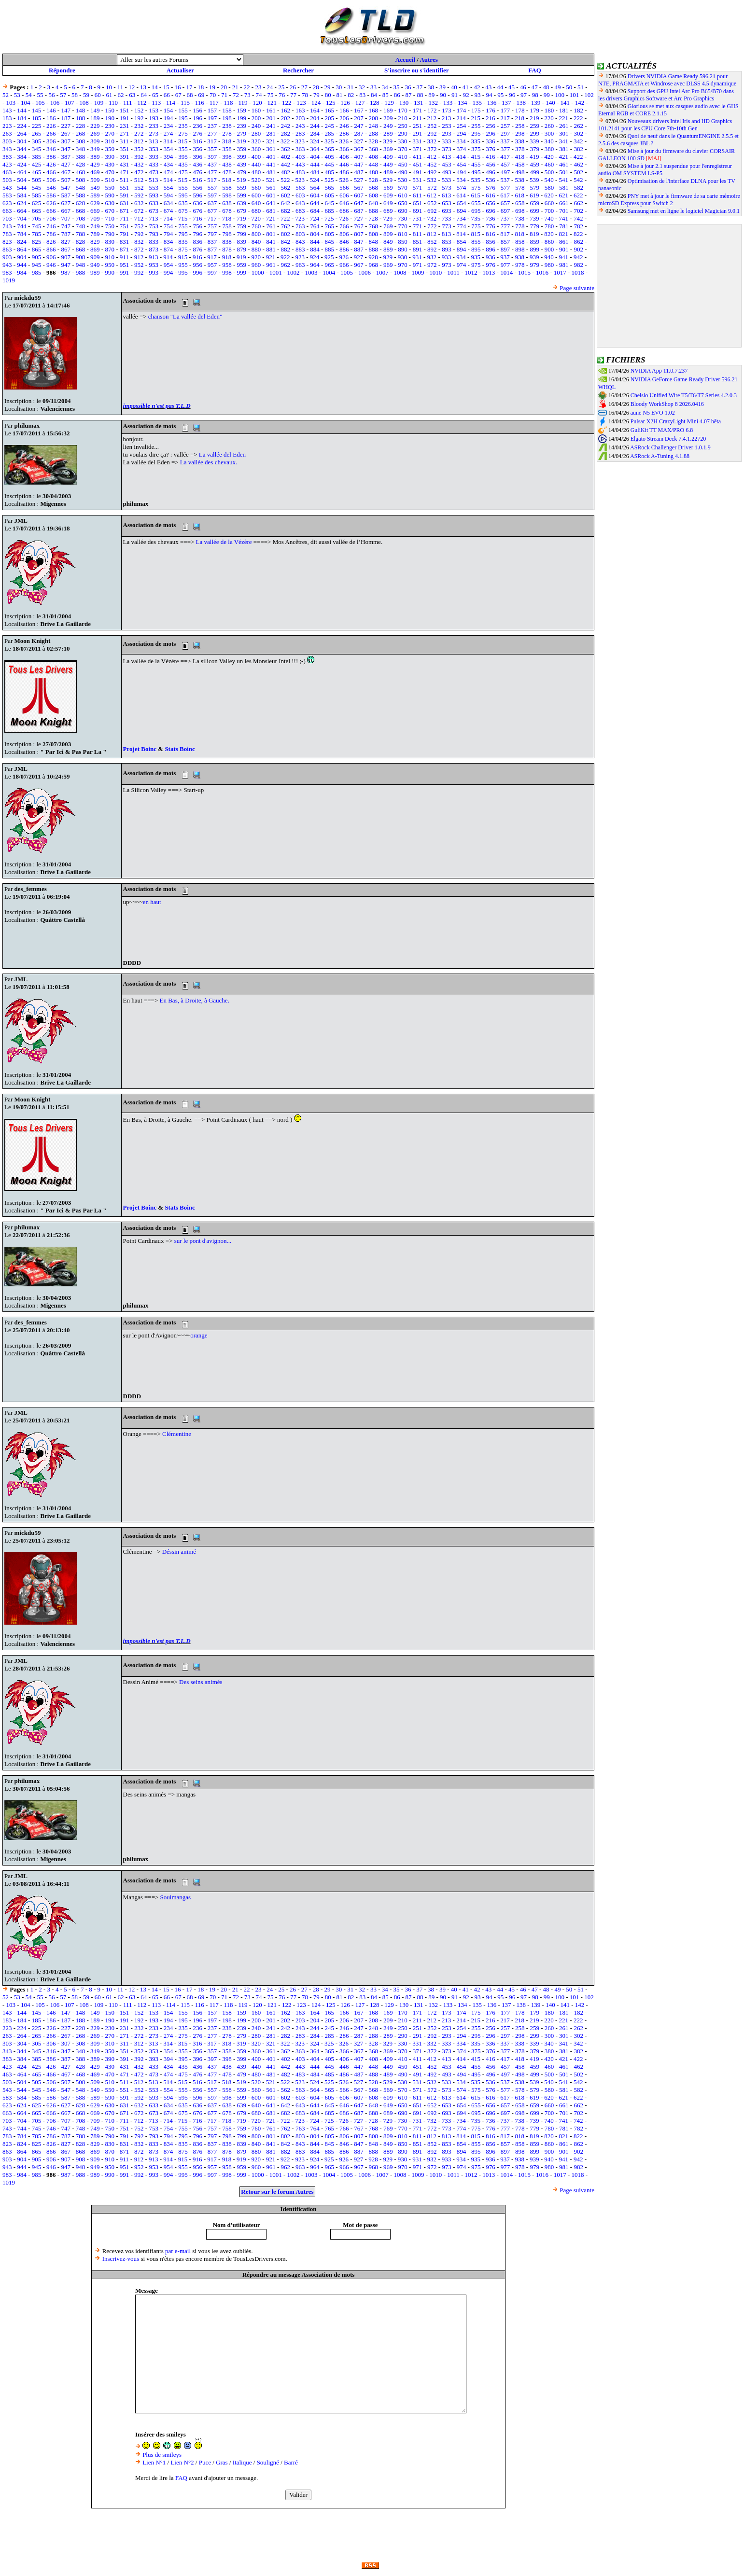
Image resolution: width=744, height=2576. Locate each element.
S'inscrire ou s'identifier (416, 70)
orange (198, 1335)
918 (227, 257)
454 (461, 164)
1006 (364, 272)
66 (167, 94)
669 (95, 210)
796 (197, 233)
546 (51, 187)
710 (109, 218)
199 (242, 118)
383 (7, 156)
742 (578, 218)
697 (505, 210)
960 (256, 264)
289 (388, 133)
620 (549, 195)
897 (505, 249)
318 (227, 141)
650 (402, 203)
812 (432, 233)
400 (256, 156)
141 (565, 102)
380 (549, 149)
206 (344, 118)
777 (505, 226)
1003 (311, 272)
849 (388, 241)
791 (124, 233)
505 (37, 179)
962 (286, 264)
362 (286, 149)
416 (490, 156)
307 (65, 141)
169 (388, 110)
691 (417, 210)
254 (461, 125)
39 (442, 87)
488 (374, 172)
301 (564, 133)
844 (315, 241)
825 (37, 241)
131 (418, 102)
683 (300, 210)
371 (417, 149)
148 (80, 110)
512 (139, 179)
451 (417, 164)
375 (476, 149)
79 (316, 94)
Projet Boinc (140, 748)
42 (477, 87)
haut (155, 901)
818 (520, 233)
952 (139, 264)
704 (22, 218)
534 (461, 179)
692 (432, 210)
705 (37, 218)
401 (271, 156)
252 (432, 125)
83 (362, 94)
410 (402, 156)
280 (256, 133)
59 (86, 94)
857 (505, 241)
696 (490, 210)
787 (65, 233)
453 (446, 164)
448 (374, 164)
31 (350, 87)
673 (153, 210)
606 (344, 195)
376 (490, 149)
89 (431, 94)
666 (51, 210)
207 (359, 118)
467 (65, 172)
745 (37, 226)
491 (417, 172)
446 (344, 164)
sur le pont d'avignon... (203, 1240)
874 (168, 249)
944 (22, 264)
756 (197, 226)
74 (259, 94)
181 (564, 110)
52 (5, 94)
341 (564, 141)
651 (417, 203)
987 (65, 272)
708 (80, 218)
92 (466, 94)
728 (373, 218)
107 (69, 102)
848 (374, 241)
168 (374, 110)
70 (213, 94)
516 (197, 179)
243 (300, 125)
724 (315, 218)
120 (257, 102)
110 (113, 102)
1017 (560, 272)
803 (300, 233)
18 (200, 87)
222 (578, 118)
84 (374, 94)
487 (359, 172)
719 (241, 218)
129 (389, 102)
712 (139, 218)
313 (153, 141)
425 (37, 164)
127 (360, 102)
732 (432, 218)
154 (168, 110)
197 (212, 118)
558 (227, 187)
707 (65, 218)
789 (95, 233)
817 (505, 233)
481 (271, 172)
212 (432, 118)
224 (22, 125)
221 (564, 118)
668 (80, 210)
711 (124, 218)
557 (212, 187)
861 (564, 241)
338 (520, 141)
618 (520, 195)
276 (197, 133)
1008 (400, 272)
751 (124, 226)
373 (446, 149)
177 (505, 110)
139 (536, 102)
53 (17, 94)
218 (520, 118)
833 (153, 241)
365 (330, 149)
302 (578, 133)
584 (22, 195)
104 (25, 102)
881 (271, 249)
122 (287, 102)
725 (329, 218)
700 (549, 210)
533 (446, 179)
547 (65, 187)
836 (197, 241)
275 (183, 133)
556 (197, 187)
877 (212, 249)
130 (404, 102)
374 (461, 149)
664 (22, 210)
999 (242, 272)
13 (143, 87)
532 (432, 179)
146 (51, 110)
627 (65, 203)
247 (359, 125)
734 (461, 218)
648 (374, 203)
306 (51, 141)
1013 (488, 272)
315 (183, 141)
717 (212, 218)
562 (286, 187)
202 (286, 118)
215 (476, 118)
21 (235, 87)
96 (512, 94)
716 (197, 218)
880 (256, 249)
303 (7, 141)
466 (51, 172)
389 (95, 156)
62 (120, 94)
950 (109, 264)
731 (417, 218)
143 (7, 110)
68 (190, 94)
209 (388, 118)
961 (271, 264)
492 (432, 172)
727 (359, 218)
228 (80, 125)
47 (535, 87)
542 (578, 179)
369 (388, 149)
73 (247, 94)
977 (505, 264)
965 (330, 264)
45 (511, 87)
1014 (506, 272)
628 (80, 203)
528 (373, 179)
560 (256, 187)
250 (402, 125)
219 (534, 118)
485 (330, 172)
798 (227, 233)
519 (241, 179)
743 (7, 226)
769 (388, 226)
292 (432, 133)
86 (397, 94)
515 (183, 179)
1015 (524, 272)
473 (153, 172)
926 (344, 257)
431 (124, 164)
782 (578, 226)
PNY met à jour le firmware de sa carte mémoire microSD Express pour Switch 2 (669, 200)
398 (227, 156)
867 (65, 249)
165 (330, 110)
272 (139, 133)
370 (402, 149)
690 (402, 210)
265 (37, 133)
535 (476, 179)
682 (286, 210)
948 (80, 264)
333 (446, 141)
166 (344, 110)
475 (183, 172)
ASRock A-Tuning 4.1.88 (659, 456)
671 (124, 210)
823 (7, 241)
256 (490, 125)
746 (51, 226)
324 (315, 141)
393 (153, 156)
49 (557, 87)
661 (564, 203)
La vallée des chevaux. (208, 462)
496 (490, 172)
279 (242, 133)
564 (315, 187)
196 (197, 118)
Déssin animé (179, 1551)
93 (478, 94)
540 (549, 179)
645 (330, 203)
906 (51, 257)
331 (417, 141)
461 (564, 164)
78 (305, 94)
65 (155, 94)
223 (7, 125)
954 (168, 264)
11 (120, 87)
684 (315, 210)
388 (80, 156)
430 (109, 164)
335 (476, 141)
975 (476, 264)
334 (461, 141)
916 (197, 257)
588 (80, 195)
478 (227, 172)
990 (109, 272)
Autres (428, 59)
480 (256, 172)
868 (80, 249)
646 (344, 203)
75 (270, 94)
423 (7, 164)
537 (505, 179)
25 (281, 87)
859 (534, 241)
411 (417, 156)
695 (476, 210)
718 (227, 218)
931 (417, 257)
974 (461, 264)
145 (37, 110)
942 (578, 257)
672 (139, 210)
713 (153, 218)
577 (505, 187)
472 (139, 172)
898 (520, 249)
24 (270, 87)
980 (549, 264)
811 (417, 233)
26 (293, 87)
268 (80, 133)
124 (316, 102)
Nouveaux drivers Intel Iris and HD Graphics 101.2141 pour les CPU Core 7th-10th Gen (665, 125)
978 (520, 264)
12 (131, 87)
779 (534, 226)
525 (329, 179)
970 (402, 264)
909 (95, 257)
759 (242, 226)
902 (578, 249)
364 (315, 149)
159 (242, 110)
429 (95, 164)
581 (564, 187)
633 (153, 203)
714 (168, 218)
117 (214, 102)
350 (109, 149)
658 (520, 203)
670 (109, 210)
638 (227, 203)
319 (241, 141)
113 (156, 102)
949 (95, 264)
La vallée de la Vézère (224, 541)
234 (168, 125)
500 (549, 172)
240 (256, 125)
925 (329, 257)
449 (388, 164)
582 (578, 187)
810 (402, 233)
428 (80, 164)
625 (37, 203)
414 (461, 156)
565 (330, 187)
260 (549, 125)
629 (95, 203)
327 (359, 141)
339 (534, 141)
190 (109, 118)
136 (492, 102)
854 (461, 241)
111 (127, 102)
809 (388, 233)
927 (359, 257)
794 (168, 233)
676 (197, 210)
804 (315, 233)
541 (564, 179)
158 (227, 110)
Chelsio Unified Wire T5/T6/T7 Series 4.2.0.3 (684, 395)
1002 (293, 272)
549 (95, 187)
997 (212, 272)
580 (549, 187)
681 (271, 210)
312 (139, 141)
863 (7, 249)
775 (476, 226)
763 (300, 226)
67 (178, 94)
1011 (453, 272)
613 (446, 195)
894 (461, 249)
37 (419, 87)
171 (417, 110)
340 (549, 141)
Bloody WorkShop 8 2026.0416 (667, 404)
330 (402, 141)
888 (374, 249)
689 (388, 210)
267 (65, 133)
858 (520, 241)
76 (282, 94)
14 (155, 87)
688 (374, 210)
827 (65, 241)
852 (432, 241)
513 (153, 179)
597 (212, 195)
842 (286, 241)
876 (197, 249)
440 (256, 164)
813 (446, 233)
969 (388, 264)
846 (344, 241)
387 (65, 156)
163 (300, 110)
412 (432, 156)
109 (99, 102)
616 (490, 195)
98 (535, 94)
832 (139, 241)
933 (446, 257)
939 (534, 257)
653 (446, 203)
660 (549, 203)
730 (402, 218)
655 (476, 203)
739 (534, 218)
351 (124, 149)
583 (7, 195)
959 (242, 264)
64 (143, 94)
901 (564, 249)
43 (488, 87)
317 (212, 141)
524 (315, 179)
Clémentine (176, 1433)
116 (199, 102)
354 (168, 149)
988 (80, 272)
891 (417, 249)
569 (388, 187)
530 (402, 179)
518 (227, 179)
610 (402, 195)
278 (227, 133)
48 (546, 87)
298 (520, 133)
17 (189, 87)
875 (183, 249)
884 (315, 249)
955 (183, 264)
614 (461, 195)
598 (227, 195)
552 (139, 187)
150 (109, 110)
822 (578, 233)
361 (271, 149)
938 (520, 257)
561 (271, 187)
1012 (471, 272)
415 (476, 156)
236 (197, 125)
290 (402, 133)
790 (109, 233)
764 (315, 226)
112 (141, 102)
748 (80, 226)
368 (374, 149)
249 (388, 125)
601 (271, 195)
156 (197, 110)
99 (547, 94)
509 (95, 179)
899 (534, 249)
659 (534, 203)
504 (22, 179)
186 (51, 118)
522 (285, 179)
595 (183, 195)
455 (476, 164)
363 (300, 149)
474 (168, 172)
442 (286, 164)
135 (477, 102)
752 (139, 226)
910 (109, 257)
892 (432, 249)
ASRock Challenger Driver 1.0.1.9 (670, 447)
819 (534, 233)
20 (224, 87)
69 (201, 94)
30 (339, 87)
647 (359, 203)
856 (490, 241)
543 (7, 187)
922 (285, 257)
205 (330, 118)
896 (490, 249)
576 (490, 187)
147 (65, 110)
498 (520, 172)
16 (178, 87)
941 (564, 257)
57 (63, 94)
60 (98, 94)
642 (286, 203)
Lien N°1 (154, 2462)
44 (500, 87)
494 (461, 172)
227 (65, 125)
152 (139, 110)
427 (65, 164)
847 (359, 241)
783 (7, 233)
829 (95, 241)
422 (578, 156)
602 (286, 195)
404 (315, 156)
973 (446, 264)
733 (446, 218)
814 (461, 233)
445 (330, 164)
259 (534, 125)
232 (139, 125)
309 (95, 141)
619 (534, 195)
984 (22, 272)
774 (461, 226)
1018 (578, 272)
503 (7, 179)
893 (446, 249)
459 (534, 164)
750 (109, 226)
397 (212, 156)
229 (95, 125)
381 (564, 149)
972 (432, 264)
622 (578, 195)
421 (564, 156)
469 (95, 172)
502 (578, 172)
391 (124, 156)
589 (95, 195)
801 (271, 233)
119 (242, 102)
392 (139, 156)
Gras (222, 2462)
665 (37, 210)
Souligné (268, 2462)
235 (183, 125)
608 (374, 195)
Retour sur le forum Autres (277, 2191)
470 (109, 172)
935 (476, 257)
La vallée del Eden (222, 454)
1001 (275, 272)
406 (344, 156)
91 (454, 94)
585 (37, 195)
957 (212, 264)
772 (432, 226)
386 (51, 156)
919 (241, 257)
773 (446, 226)
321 (271, 141)
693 (446, 210)
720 (256, 218)
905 (37, 257)
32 (362, 87)
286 (344, 133)
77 (293, 94)
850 (402, 241)
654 (461, 203)
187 (65, 118)
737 (505, 218)
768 (374, 226)
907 (65, 257)
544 (22, 187)
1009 (417, 272)
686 (344, 210)
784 (22, 233)
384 (22, 156)
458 (520, 164)
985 (37, 272)
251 (417, 125)
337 (505, 141)
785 (37, 233)
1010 (435, 272)
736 (490, 218)
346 (51, 149)
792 (139, 233)
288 (374, 133)
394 (168, 156)
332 (432, 141)
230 (109, 125)
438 (227, 164)
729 (388, 218)
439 (242, 164)
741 (564, 218)
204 (315, 118)
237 (212, 125)
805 (330, 233)
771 (417, 226)
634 (168, 203)
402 (286, 156)
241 (271, 125)
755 (183, 226)
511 (124, 179)
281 (271, 133)
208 (374, 118)
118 (228, 102)
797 (212, 233)
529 (388, 179)
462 (578, 164)
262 (578, 125)
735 (476, 218)
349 (95, 149)
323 (300, 141)
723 (300, 218)
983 (7, 272)
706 (51, 218)
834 (168, 241)
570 (402, 187)
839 (242, 241)
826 (51, 241)
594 (168, 195)
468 (80, 172)
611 (417, 195)
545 (37, 187)
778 (520, 226)
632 (139, 203)
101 (574, 94)
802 (286, 233)
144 (22, 110)
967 (359, 264)
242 (286, 125)
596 (197, 195)
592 (139, 195)
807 (359, 233)
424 (22, 164)
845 (330, 241)
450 (402, 164)
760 (256, 226)
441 (271, 164)
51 (580, 87)
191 (124, 118)
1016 (542, 272)
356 (197, 149)
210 (402, 118)
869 (95, 249)
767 (359, 226)
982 (578, 264)
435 (183, 164)
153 (153, 110)
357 (212, 149)
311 (124, 141)
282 (286, 133)
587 (65, 195)
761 (271, 226)
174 (461, 110)
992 (139, 272)
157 (212, 110)
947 (65, 264)
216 (490, 118)
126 (345, 102)
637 (212, 203)
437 (212, 164)
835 (183, 241)
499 (534, 172)
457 (505, 164)
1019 (8, 280)
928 (373, 257)
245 (330, 125)
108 (84, 102)
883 (300, 249)
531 (417, 179)
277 (212, 133)
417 (505, 156)
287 (359, 133)
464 (22, 172)
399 (242, 156)
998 (227, 272)
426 (51, 164)
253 (446, 125)
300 (549, 133)
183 (7, 118)
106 (55, 102)
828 (80, 241)
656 (490, 203)
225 (37, 125)
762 (286, 226)
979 (534, 264)
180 (549, 110)
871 (124, 249)
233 (153, 125)
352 (139, 149)
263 (7, 133)
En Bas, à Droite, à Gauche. (194, 1000)
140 (550, 102)
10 (109, 87)
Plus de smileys (162, 2454)
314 (168, 141)
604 (315, 195)
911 (124, 257)
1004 (329, 272)
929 (388, 257)
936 (490, 257)
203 (300, 118)
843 (300, 241)
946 (51, 264)
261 (564, 125)
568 (374, 187)
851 (417, 241)
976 (490, 264)
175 (476, 110)
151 (124, 110)
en (146, 901)
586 (51, 195)
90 (443, 94)
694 (461, 210)
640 (256, 203)
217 (505, 118)
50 (569, 87)
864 (22, 249)
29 (327, 87)
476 (197, 172)
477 (212, 172)
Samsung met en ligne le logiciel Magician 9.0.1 (684, 211)
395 (183, 156)
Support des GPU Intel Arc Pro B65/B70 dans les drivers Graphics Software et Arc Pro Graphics (666, 95)
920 (256, 257)
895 (476, 249)
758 (227, 226)
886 (344, 249)
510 (109, 179)
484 (315, 172)
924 (315, 257)
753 (153, 226)
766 (344, 226)
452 (432, 164)
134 (462, 102)
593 (153, 195)
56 (51, 94)
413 (446, 156)
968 (374, 264)
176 (490, 110)
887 (359, 249)
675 (183, 210)
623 (7, 203)
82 (351, 94)
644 (315, 203)
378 (520, 149)
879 (242, 249)
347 (65, 149)
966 (344, 264)
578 (520, 187)
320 (256, 141)
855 (476, 241)
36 (408, 87)
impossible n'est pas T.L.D (157, 405)
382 (578, 149)
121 (272, 102)
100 (560, 94)
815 (476, 233)
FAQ (534, 70)
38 (431, 87)
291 (417, 133)
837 (212, 241)
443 (300, 164)
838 (227, 241)
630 (109, 203)
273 (153, 133)
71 (224, 94)
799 (242, 233)
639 (242, 203)
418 (520, 156)
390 (109, 156)
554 (168, 187)
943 (7, 264)
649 (388, 203)
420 (549, 156)
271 (124, 133)
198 (227, 118)
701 (564, 210)
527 (359, 179)
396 (197, 156)
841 (271, 241)
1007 (382, 272)
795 (183, 233)
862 (578, 241)
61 (109, 94)
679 (242, 210)
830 (109, 241)
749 (95, 226)
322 (285, 141)
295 (476, 133)
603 (300, 195)
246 (344, 125)
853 (446, 241)
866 (51, 249)
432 (139, 164)
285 (330, 133)
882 (286, 249)
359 (242, 149)
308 (80, 141)
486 (344, 172)
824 (22, 241)
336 (490, 141)
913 (153, 257)
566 (344, 187)
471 (124, 172)
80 (328, 94)
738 (520, 218)
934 (461, 257)
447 (359, 164)
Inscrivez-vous (121, 2258)
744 (22, 226)
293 (446, 133)
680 (256, 210)
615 (476, 195)
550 (109, 187)
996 (197, 272)
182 (578, 110)
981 (564, 264)
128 (374, 102)
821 (564, 233)
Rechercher (298, 70)
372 (432, 149)
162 (286, 110)
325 (329, 141)
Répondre (62, 70)
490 (402, 172)
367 (359, 149)
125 (331, 102)
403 (300, 156)
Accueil (405, 59)
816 (490, 233)
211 (417, 118)
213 (446, 118)
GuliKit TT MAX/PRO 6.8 (662, 430)
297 (505, 133)
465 (37, 172)
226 (51, 125)
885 (330, 249)
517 (212, 179)
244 (315, 125)
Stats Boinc (180, 748)
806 (344, 233)
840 (256, 241)
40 (454, 87)
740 (549, 218)
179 (534, 110)
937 (505, 257)
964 (315, 264)
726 (344, 218)
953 (153, 264)
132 (433, 102)
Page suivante (577, 288)
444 (315, 164)
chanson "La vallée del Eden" (185, 316)
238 (227, 125)
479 (242, 172)
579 (534, 187)
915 (183, 257)
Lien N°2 (182, 2462)
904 (22, 257)
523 (300, 179)
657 (505, 203)
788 (80, 233)
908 (80, 257)
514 (168, 179)
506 (51, 179)
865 (37, 249)
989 (95, 272)
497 (505, 172)
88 (420, 94)
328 (373, 141)
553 (153, 187)
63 (132, 94)
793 (153, 233)
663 (7, 210)
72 (236, 94)
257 (505, 125)
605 (330, 195)
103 (11, 102)
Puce (205, 2462)
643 (300, 203)
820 (549, 233)
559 (242, 187)
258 (520, 125)
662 (578, 203)
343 (7, 149)
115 (185, 102)
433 (153, 164)
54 (29, 94)
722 (285, 218)
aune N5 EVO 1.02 (653, 412)
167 (359, 110)
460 (549, 164)
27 (304, 87)
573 (446, 187)
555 (183, 187)
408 (374, 156)
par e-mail (178, 2251)
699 (534, 210)
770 (402, 226)
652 (432, 203)
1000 (258, 272)
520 (256, 179)
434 (168, 164)
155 (183, 110)
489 (388, 172)
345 (37, 149)
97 (523, 94)
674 (168, 210)
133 (448, 102)
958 (227, 264)
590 (109, 195)
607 (359, 195)
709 (95, 218)
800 (256, 233)
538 (520, 179)
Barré (291, 2462)
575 (476, 187)
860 (549, 241)
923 (300, 257)
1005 (346, 272)
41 (466, 87)
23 (258, 87)
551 (124, 187)
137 (506, 102)
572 (432, 187)
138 (521, 102)
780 (549, 226)
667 (65, 210)
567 (359, 187)
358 (227, 149)
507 (65, 179)
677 (212, 210)
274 (168, 133)
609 (388, 195)
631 (124, 203)
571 (417, 187)
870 (109, 249)
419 (534, 156)
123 (301, 102)
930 (402, 257)
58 (74, 94)
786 (51, 233)
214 (461, 118)
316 (197, 141)
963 (300, 264)
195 (183, 118)
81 (339, 94)
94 (489, 94)
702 (578, 210)
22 (247, 87)
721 (271, 218)
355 (183, 149)
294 (461, 133)
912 (139, 257)
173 (446, 110)
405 (330, 156)
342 (578, 141)
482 (286, 172)
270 (109, 133)
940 (549, 257)
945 (37, 264)
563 (300, 187)
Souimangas (175, 1897)
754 (168, 226)
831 (124, 241)
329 (388, 141)
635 (183, 203)
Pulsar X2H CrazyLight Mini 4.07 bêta (676, 421)
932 (432, 257)
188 (80, 118)
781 (564, 226)
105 (40, 102)
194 (168, 118)
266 (51, 133)
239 (242, 125)
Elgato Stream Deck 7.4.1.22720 (668, 438)
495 (476, 172)
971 (417, 264)
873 (153, 249)
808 (374, 233)
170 (402, 110)
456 (490, 164)
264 (22, 133)
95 (500, 94)
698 (520, 210)
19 (212, 87)
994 (168, 272)
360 (256, 149)
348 (80, 149)
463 (7, 172)
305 (37, 141)
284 (315, 133)
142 (580, 102)
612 (432, 195)
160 (256, 110)
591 (124, 195)
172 (432, 110)
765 (330, 226)
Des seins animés (201, 1681)
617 (505, 195)
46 (523, 87)
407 (359, 156)
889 (388, 249)
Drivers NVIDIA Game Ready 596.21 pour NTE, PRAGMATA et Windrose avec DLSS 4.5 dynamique (667, 80)
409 (388, 156)
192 (139, 118)
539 (534, 179)
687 (359, 210)
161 (271, 110)
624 (22, 203)
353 (153, 149)
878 (227, 249)
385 (37, 156)
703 (7, 218)
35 (396, 87)
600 (256, 195)
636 (197, 203)
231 (124, 125)
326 (344, 141)
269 (95, 133)
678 (227, 210)
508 (80, 179)
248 (374, 125)
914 (168, 257)
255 (476, 125)
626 (51, 203)
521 (271, 179)
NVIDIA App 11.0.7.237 (659, 370)
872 (139, 249)
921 (271, 257)
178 (520, 110)
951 (124, 264)
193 (153, 118)
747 (65, 226)
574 (461, 187)
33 (373, 87)
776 (490, 226)
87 (409, 94)
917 (212, 257)
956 (197, 264)
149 (95, 110)
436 (197, 164)
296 (490, 133)
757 (212, 226)
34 (385, 87)
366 (344, 149)
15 (166, 87)
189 (95, 118)
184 (22, 118)
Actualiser (180, 70)
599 (242, 195)
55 (40, 94)
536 (490, 179)
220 (549, 118)
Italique (242, 2462)
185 (37, 118)
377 (505, 149)
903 (7, 257)
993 (153, 272)
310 (109, 141)
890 (402, 249)
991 (124, 272)
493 (446, 172)
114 (170, 102)
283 (300, 133)
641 (271, 203)
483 (300, 172)
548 (80, 187)
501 (564, 172)
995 (183, 272)
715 (183, 218)
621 (564, 195)
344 (22, 149)
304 (22, 141)
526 (344, 179)
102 (589, 94)
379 (534, 149)
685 (330, 210)
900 (549, 249)
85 (385, 94)
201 (271, 118)
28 (316, 87)
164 (315, 110)
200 (256, 118)
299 (534, 133)
